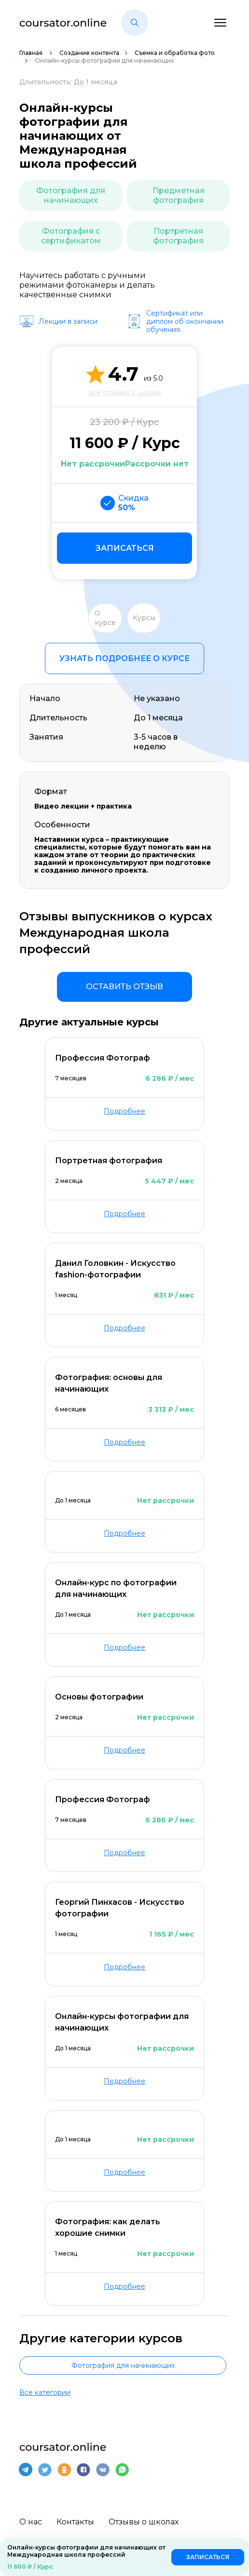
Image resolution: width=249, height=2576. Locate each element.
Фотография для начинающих (70, 195)
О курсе (105, 618)
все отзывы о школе (124, 392)
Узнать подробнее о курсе (124, 658)
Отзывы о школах (144, 2520)
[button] (134, 22)
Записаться (125, 548)
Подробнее (124, 1111)
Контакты (75, 2520)
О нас (30, 2520)
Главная (31, 52)
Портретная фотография (178, 235)
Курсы (144, 617)
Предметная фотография (178, 195)
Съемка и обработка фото (175, 52)
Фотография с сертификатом (71, 235)
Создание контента (89, 52)
